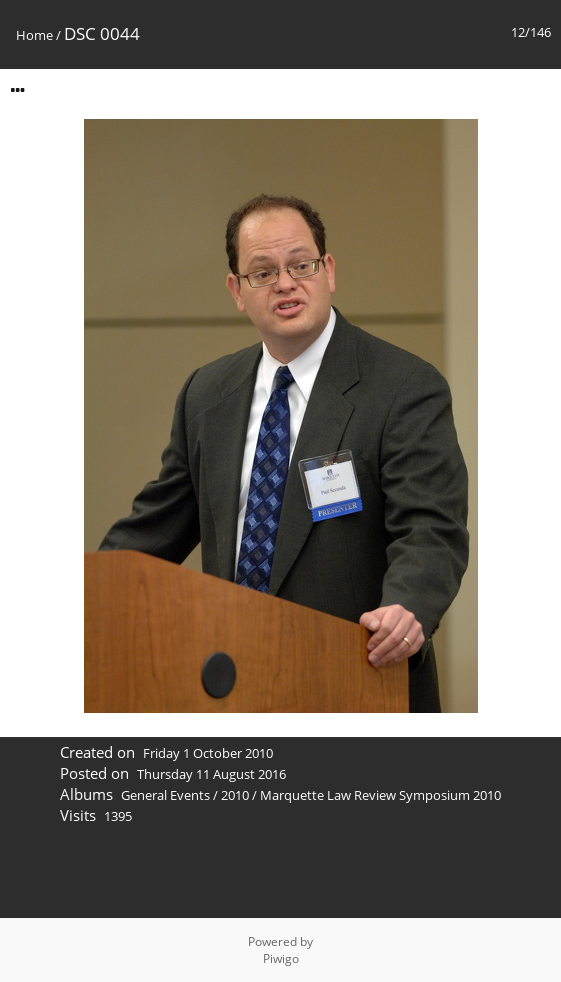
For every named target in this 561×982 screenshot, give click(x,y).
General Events (165, 795)
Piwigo (281, 958)
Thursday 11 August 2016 (211, 774)
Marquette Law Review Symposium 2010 (380, 795)
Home (34, 35)
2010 (235, 795)
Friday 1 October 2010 (208, 753)
